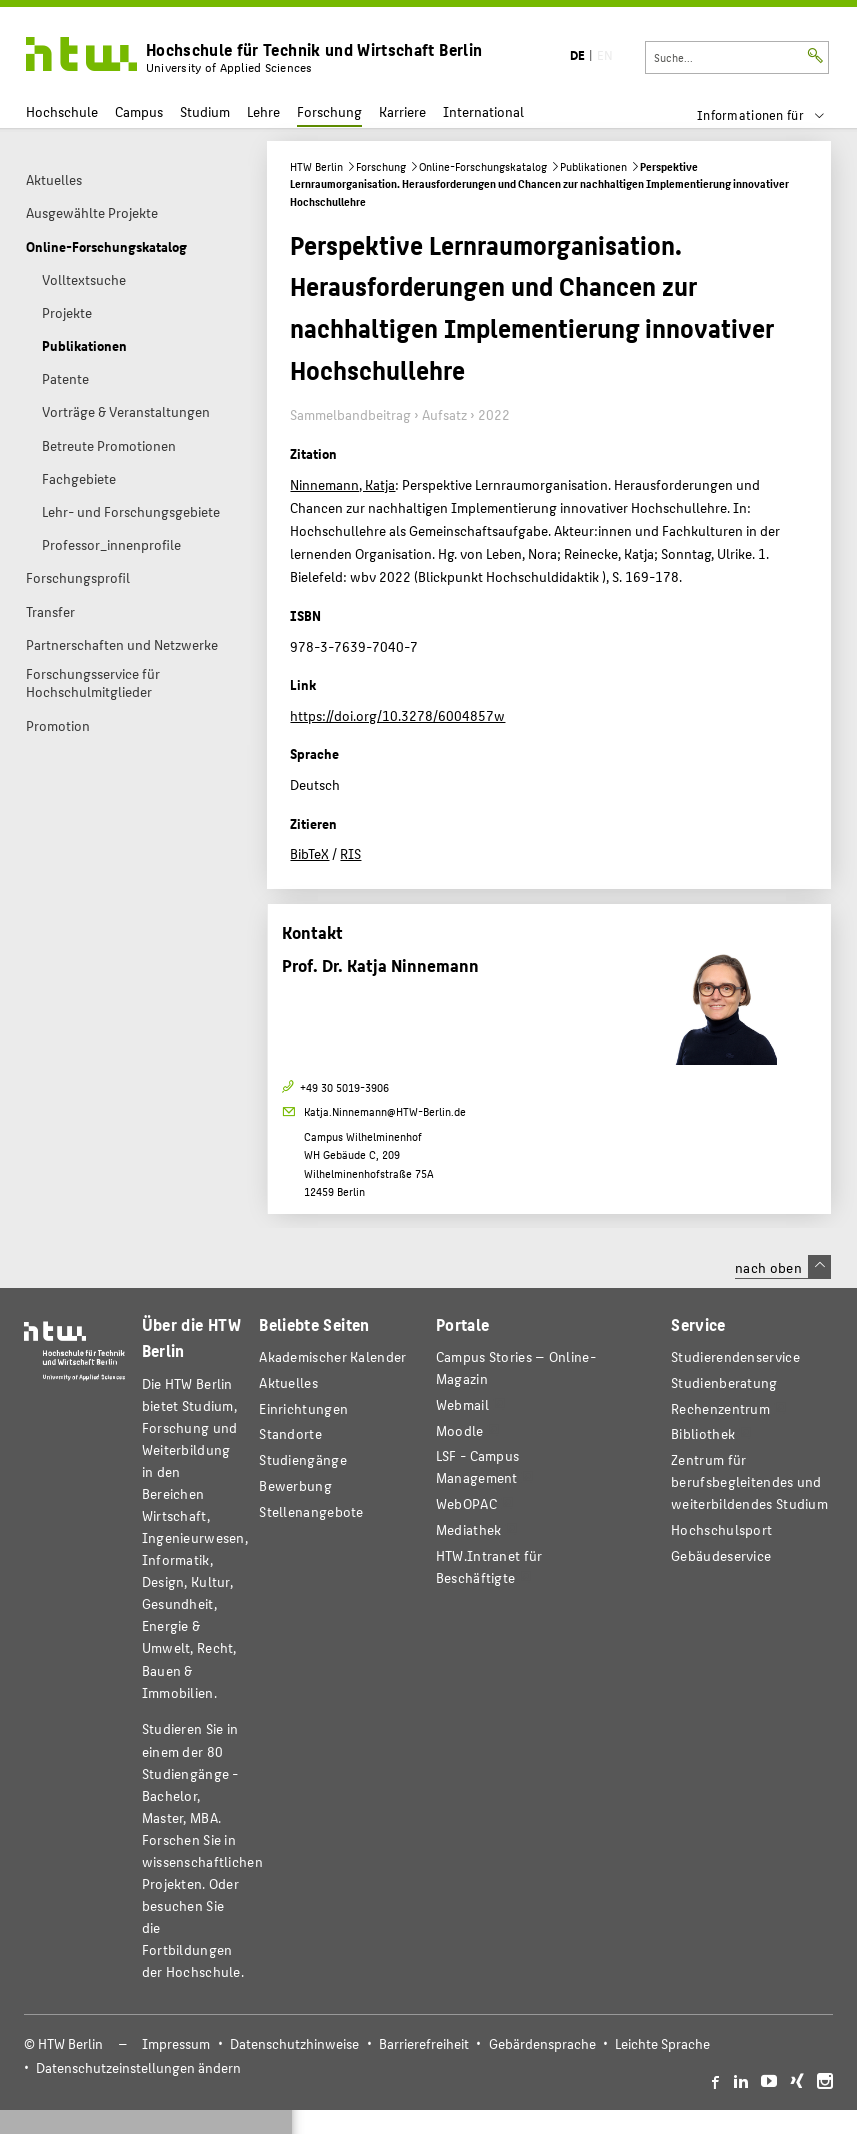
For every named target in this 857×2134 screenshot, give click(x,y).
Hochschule (62, 111)
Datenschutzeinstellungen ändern (138, 2067)
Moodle (460, 1430)
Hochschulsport (721, 1529)
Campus (139, 111)
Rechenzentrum (720, 1408)
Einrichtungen (303, 1408)
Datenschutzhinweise (294, 2043)
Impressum (176, 2043)
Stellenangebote (311, 1511)
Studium (205, 111)
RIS (350, 853)
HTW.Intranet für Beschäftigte (489, 1566)
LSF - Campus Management (478, 1466)
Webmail (462, 1404)
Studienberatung (724, 1382)
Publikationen (593, 166)
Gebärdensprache (542, 2043)
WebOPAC (466, 1503)
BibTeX (309, 853)
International (483, 111)
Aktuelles (288, 1382)
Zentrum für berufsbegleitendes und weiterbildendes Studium (749, 1481)
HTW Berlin (316, 166)
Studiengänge (303, 1459)
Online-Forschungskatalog (483, 166)
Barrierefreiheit (424, 2043)
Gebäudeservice (721, 1555)
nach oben (783, 1267)
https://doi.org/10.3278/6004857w (397, 715)
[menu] (773, 115)
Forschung (329, 111)
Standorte (290, 1433)
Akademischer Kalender (332, 1356)
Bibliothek (703, 1433)
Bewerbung (295, 1485)
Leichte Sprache (662, 2043)
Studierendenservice (735, 1356)
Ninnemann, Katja (342, 484)
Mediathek (469, 1529)
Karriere (402, 111)
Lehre (263, 111)
